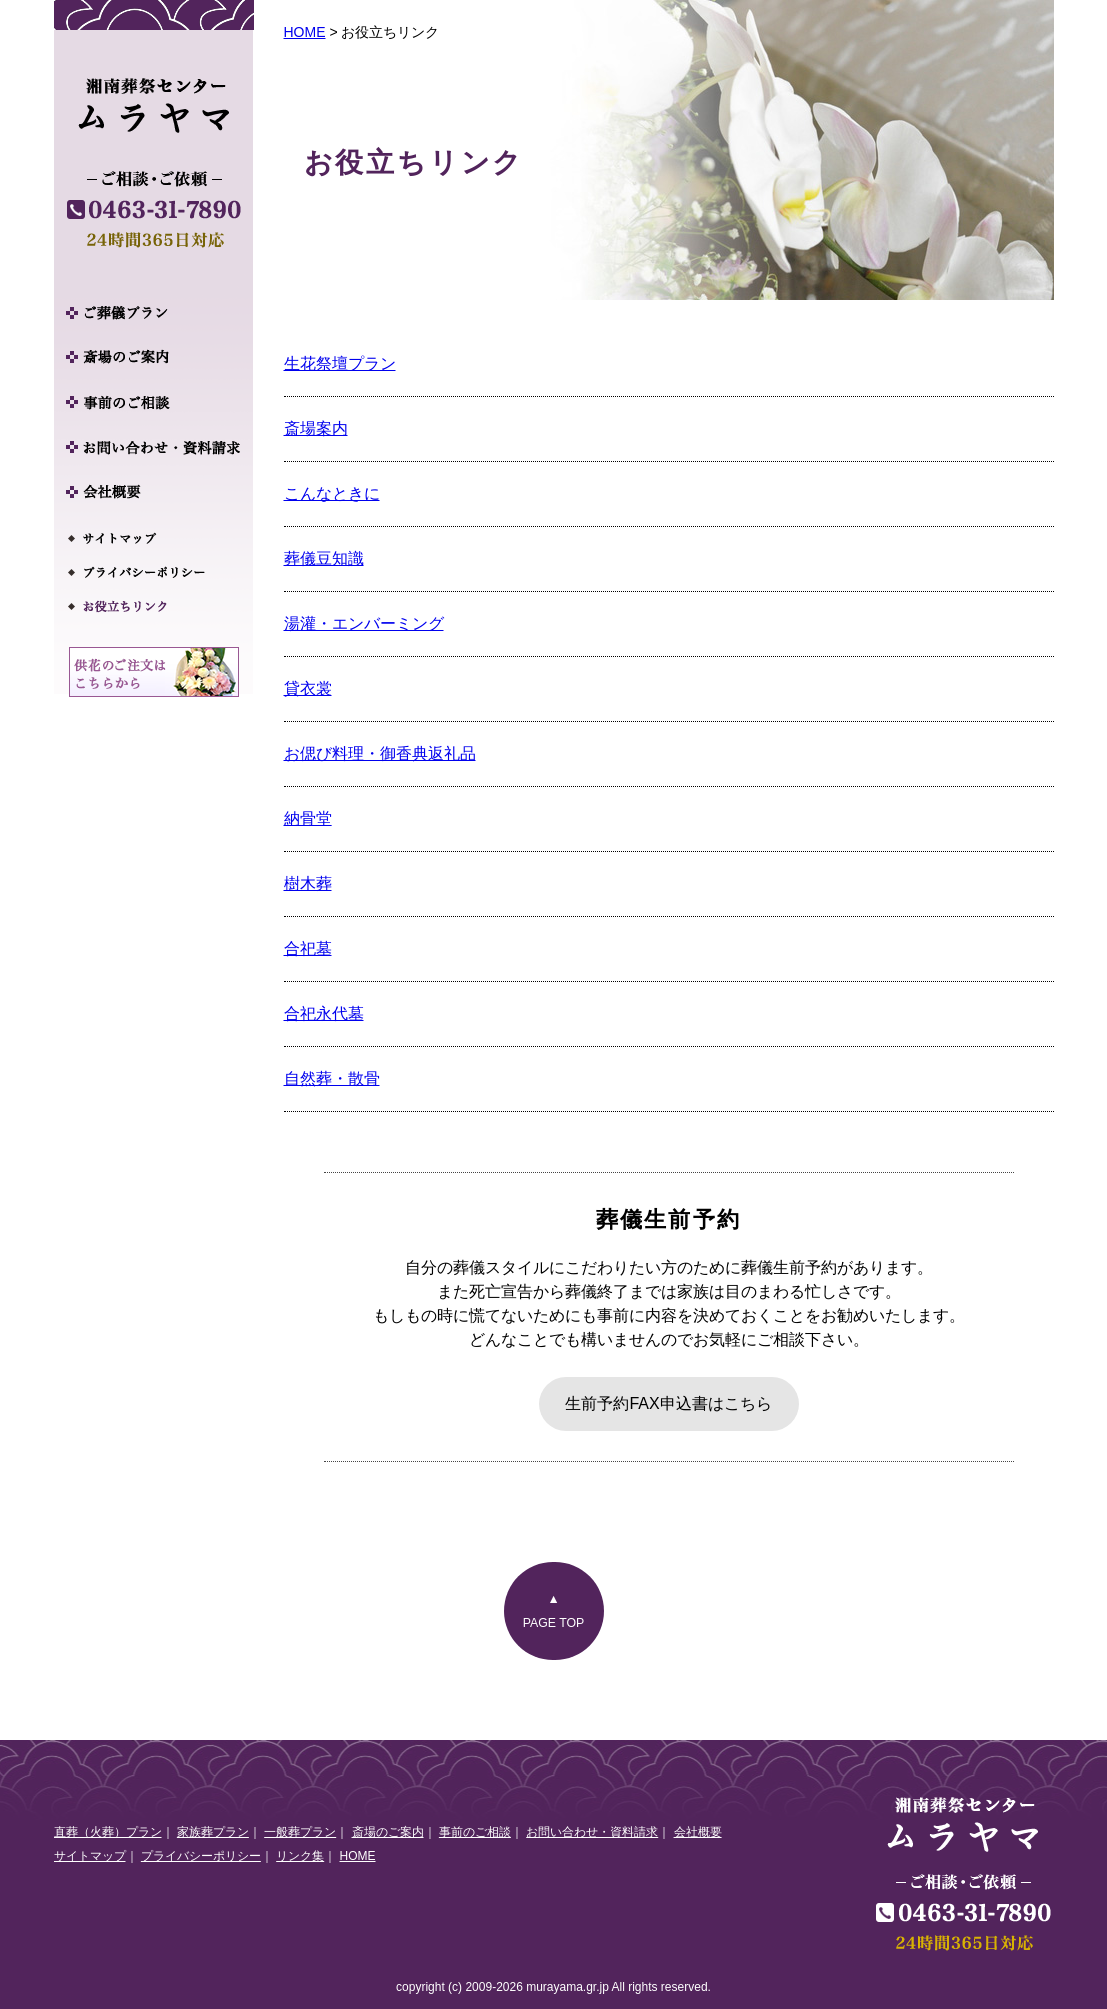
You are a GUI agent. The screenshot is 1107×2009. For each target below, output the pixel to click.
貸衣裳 (308, 688)
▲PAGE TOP (554, 1611)
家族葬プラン (213, 1832)
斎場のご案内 (388, 1832)
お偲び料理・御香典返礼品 (380, 753)
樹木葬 (308, 883)
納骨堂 (308, 818)
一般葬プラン (300, 1832)
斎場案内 (316, 428)
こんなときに (332, 493)
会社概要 (698, 1832)
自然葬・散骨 (332, 1078)
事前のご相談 (475, 1832)
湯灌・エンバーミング (364, 623)
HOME (305, 32)
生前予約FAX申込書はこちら (668, 1403)
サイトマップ (90, 1856)
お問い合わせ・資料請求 (592, 1832)
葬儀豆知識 (324, 558)
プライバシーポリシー (201, 1856)
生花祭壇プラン (340, 363)
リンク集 (300, 1856)
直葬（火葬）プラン (108, 1832)
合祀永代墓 (324, 1013)
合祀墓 (308, 948)
